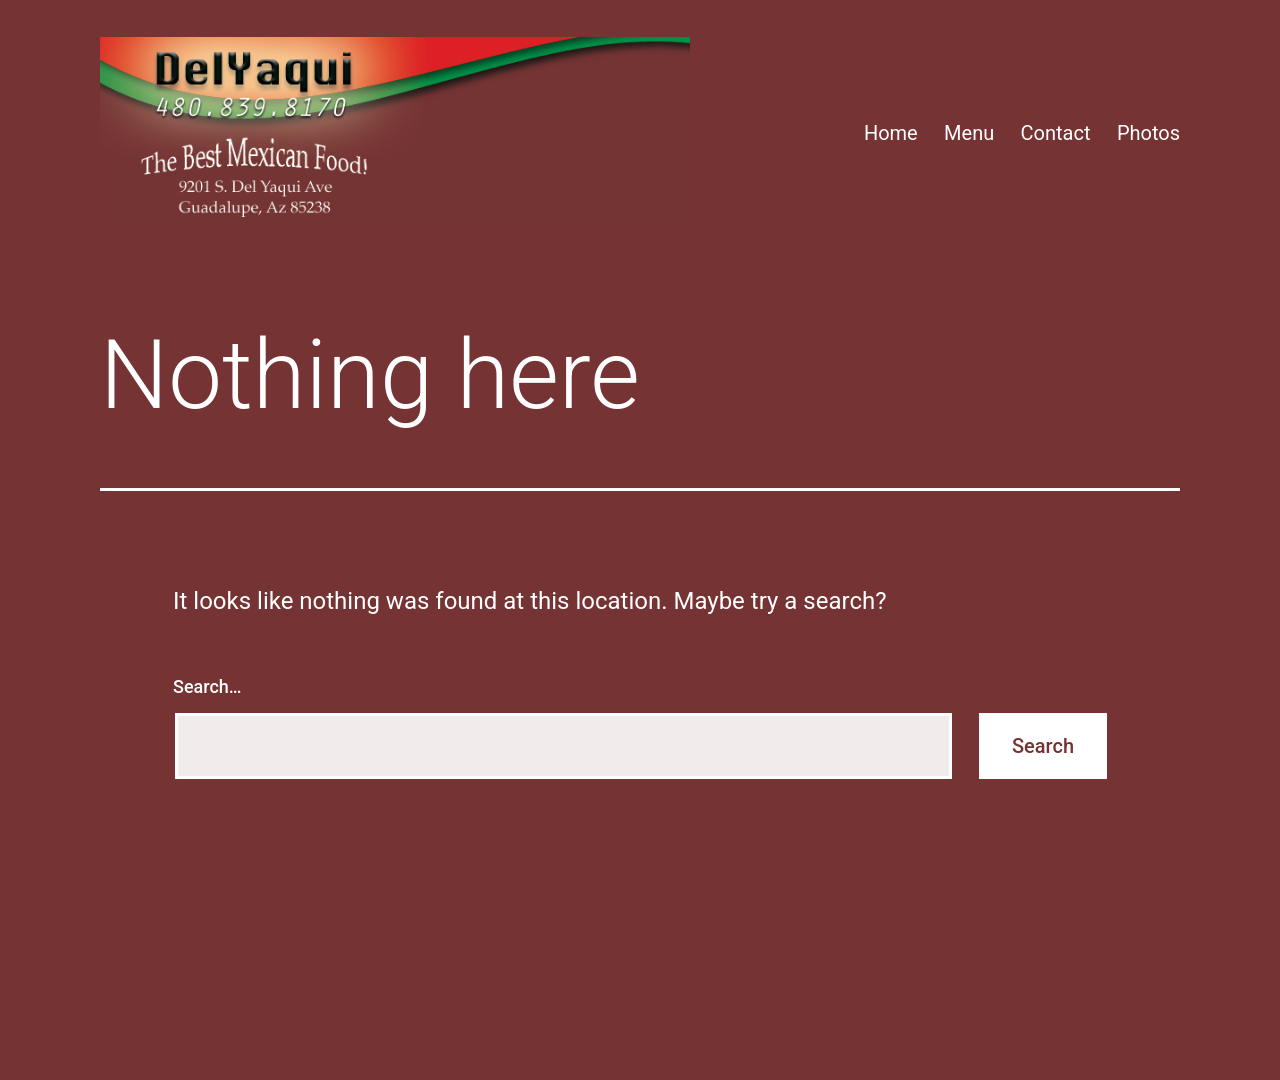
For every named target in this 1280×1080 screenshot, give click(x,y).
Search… (207, 686)
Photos (1148, 133)
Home (891, 133)
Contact (1056, 133)
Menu (969, 133)
